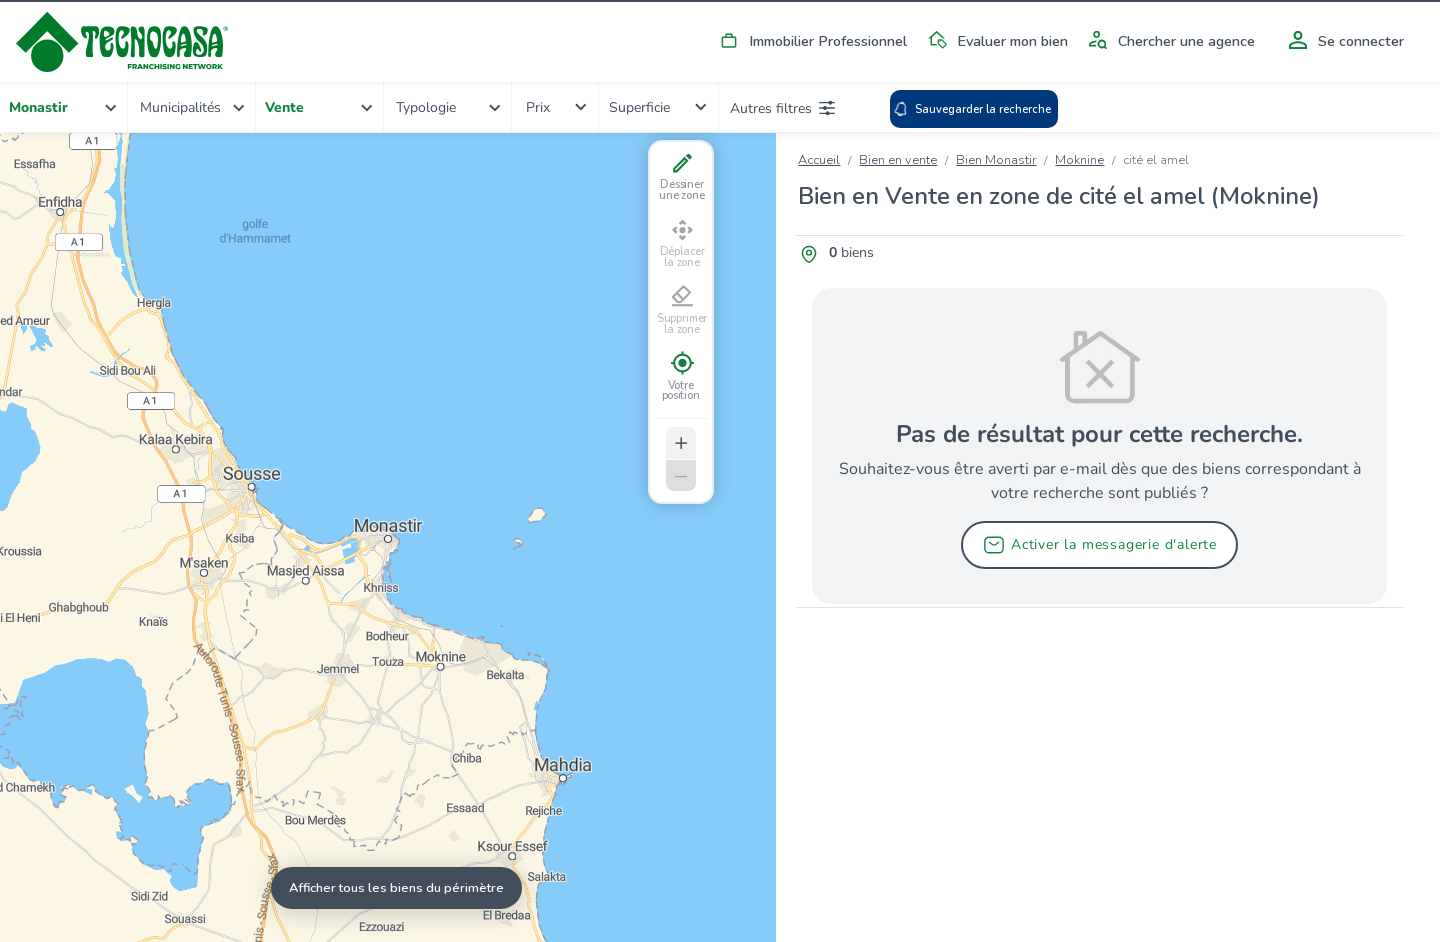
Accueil (819, 160)
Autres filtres (782, 108)
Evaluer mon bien (994, 41)
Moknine (1079, 160)
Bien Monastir (996, 160)
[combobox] (64, 107)
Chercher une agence (1168, 41)
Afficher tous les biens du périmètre (396, 887)
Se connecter (1343, 41)
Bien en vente (898, 160)
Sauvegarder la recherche (972, 109)
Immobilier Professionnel (810, 41)
